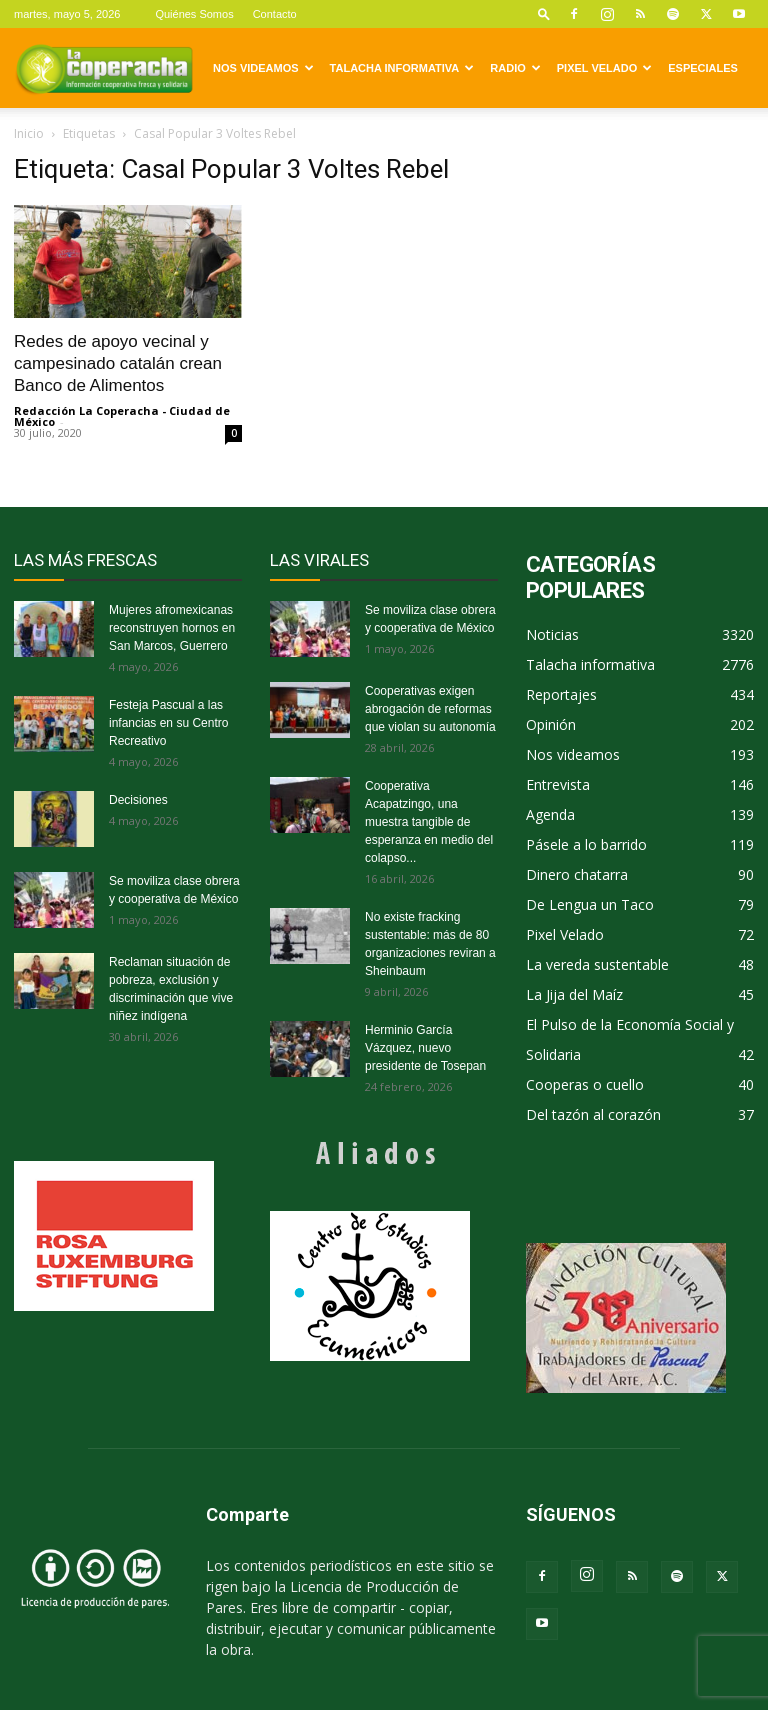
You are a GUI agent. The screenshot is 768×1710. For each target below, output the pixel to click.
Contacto (275, 14)
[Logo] (104, 68)
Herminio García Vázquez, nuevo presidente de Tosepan (425, 1048)
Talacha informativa (402, 68)
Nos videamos (263, 68)
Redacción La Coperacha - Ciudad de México (122, 416)
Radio (515, 68)
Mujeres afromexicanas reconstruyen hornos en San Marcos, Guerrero (172, 628)
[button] (544, 13)
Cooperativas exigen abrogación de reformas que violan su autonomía (430, 709)
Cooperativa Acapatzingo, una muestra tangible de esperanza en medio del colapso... (429, 822)
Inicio (29, 133)
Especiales (703, 68)
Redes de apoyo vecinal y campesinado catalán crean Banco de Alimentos (118, 363)
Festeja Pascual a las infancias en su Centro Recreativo (168, 723)
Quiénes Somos (194, 14)
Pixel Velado (604, 68)
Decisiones (138, 800)
